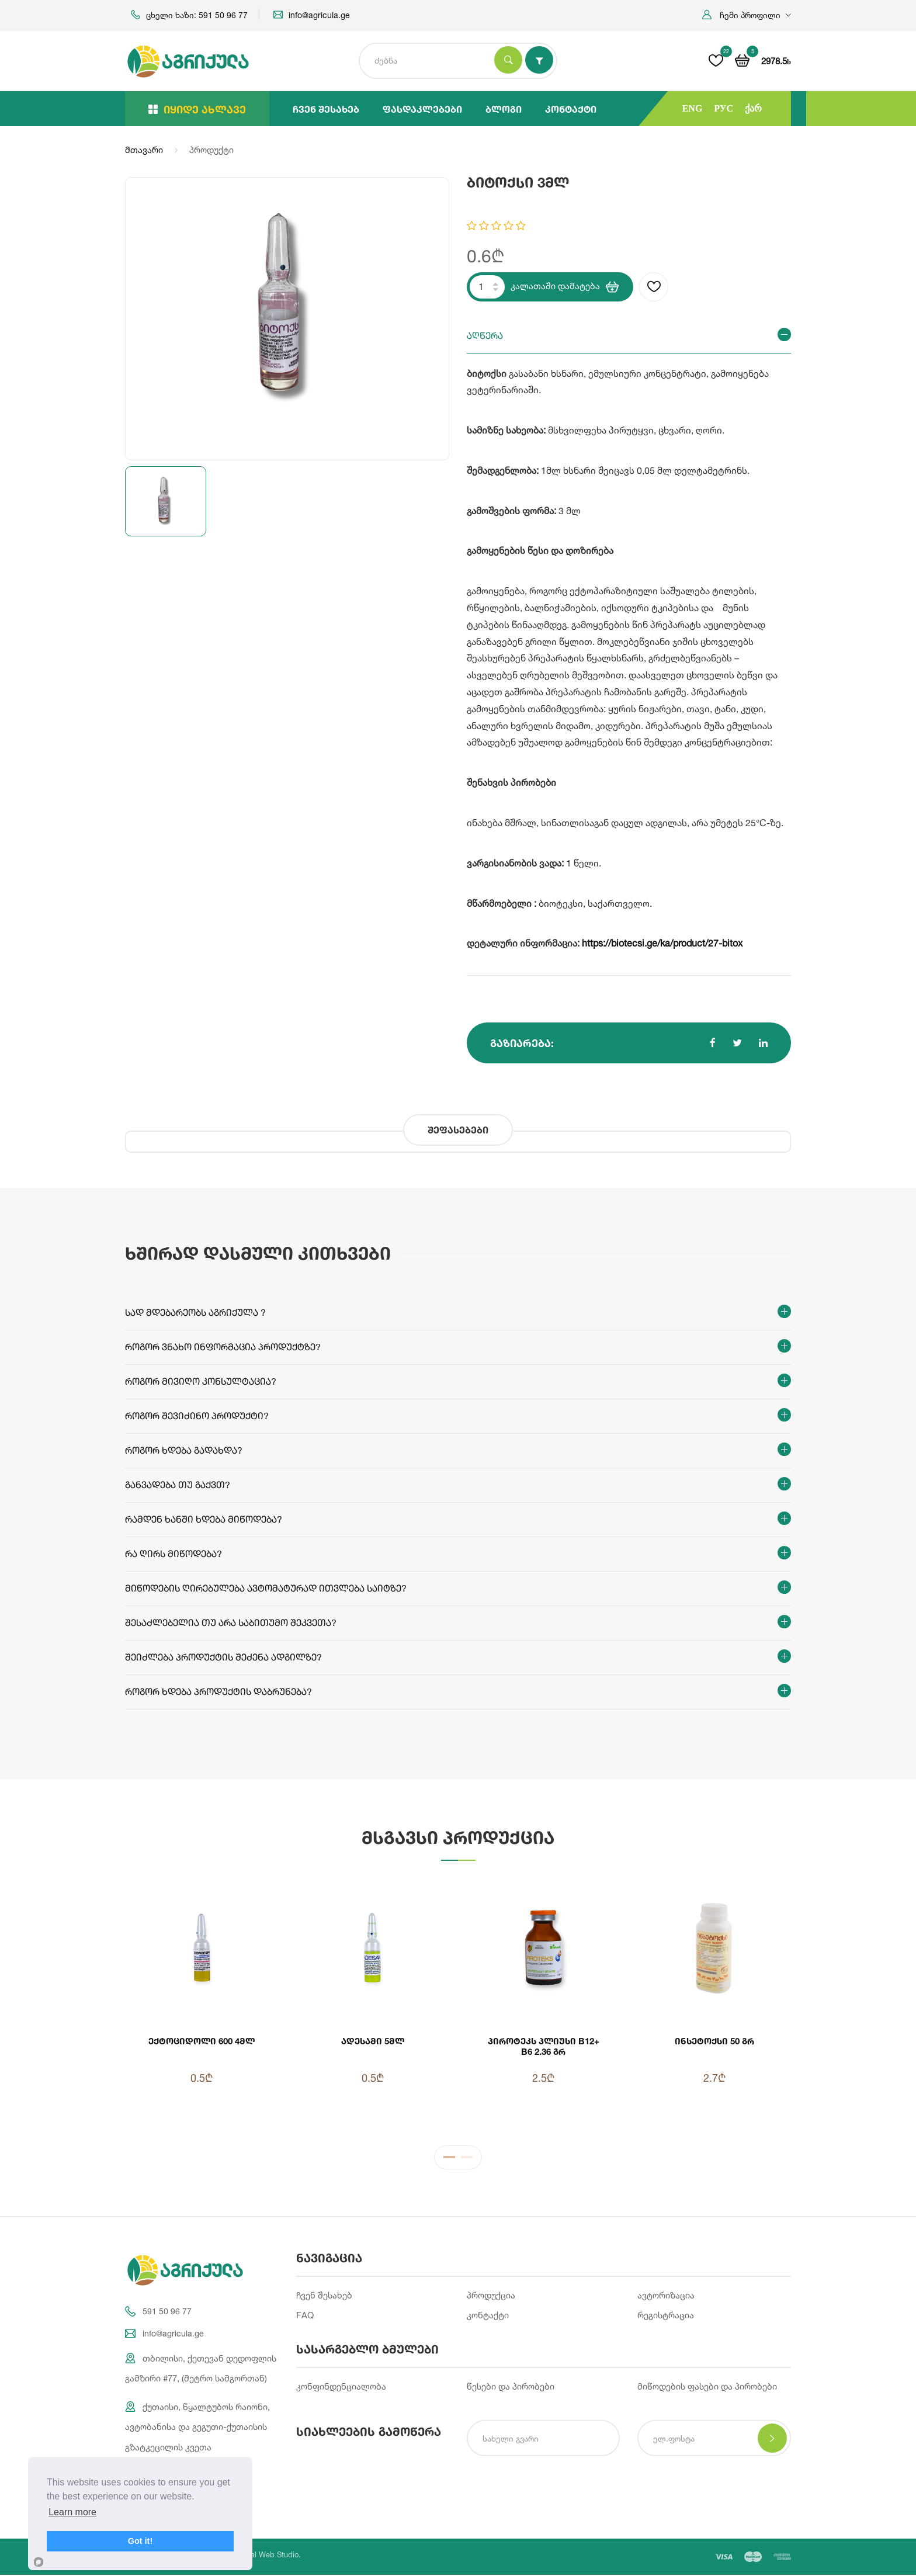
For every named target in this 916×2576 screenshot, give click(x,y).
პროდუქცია (491, 2295)
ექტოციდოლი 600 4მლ (201, 2041)
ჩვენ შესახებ (326, 109)
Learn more (72, 2512)
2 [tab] (467, 2159)
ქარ (753, 108)
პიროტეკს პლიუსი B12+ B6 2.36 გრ (543, 2046)
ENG (692, 108)
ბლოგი (503, 109)
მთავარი (144, 149)
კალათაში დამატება (565, 286)
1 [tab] (449, 2159)
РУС (723, 108)
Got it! (140, 2541)
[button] (746, 15)
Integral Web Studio (265, 2555)
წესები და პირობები (510, 2387)
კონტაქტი (570, 109)
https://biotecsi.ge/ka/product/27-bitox (662, 943)
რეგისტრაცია (665, 2315)
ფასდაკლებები (422, 109)
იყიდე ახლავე (197, 109)
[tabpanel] (458, 2002)
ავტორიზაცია (666, 2295)
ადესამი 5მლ (372, 2041)
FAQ (305, 2315)
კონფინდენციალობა (341, 2387)
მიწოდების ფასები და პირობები (707, 2387)
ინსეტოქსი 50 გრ (714, 2041)
